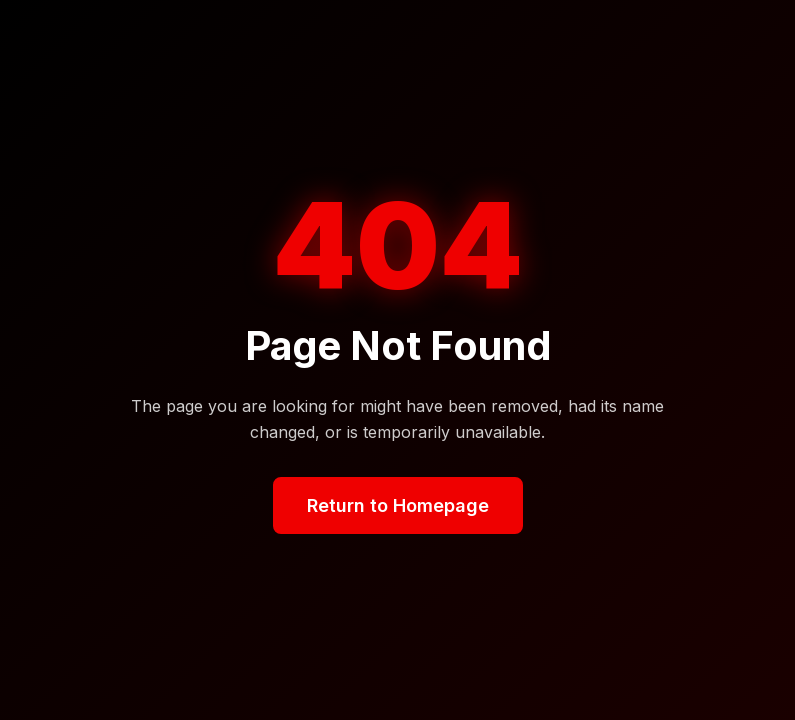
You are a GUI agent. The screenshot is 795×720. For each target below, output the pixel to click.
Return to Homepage (398, 505)
